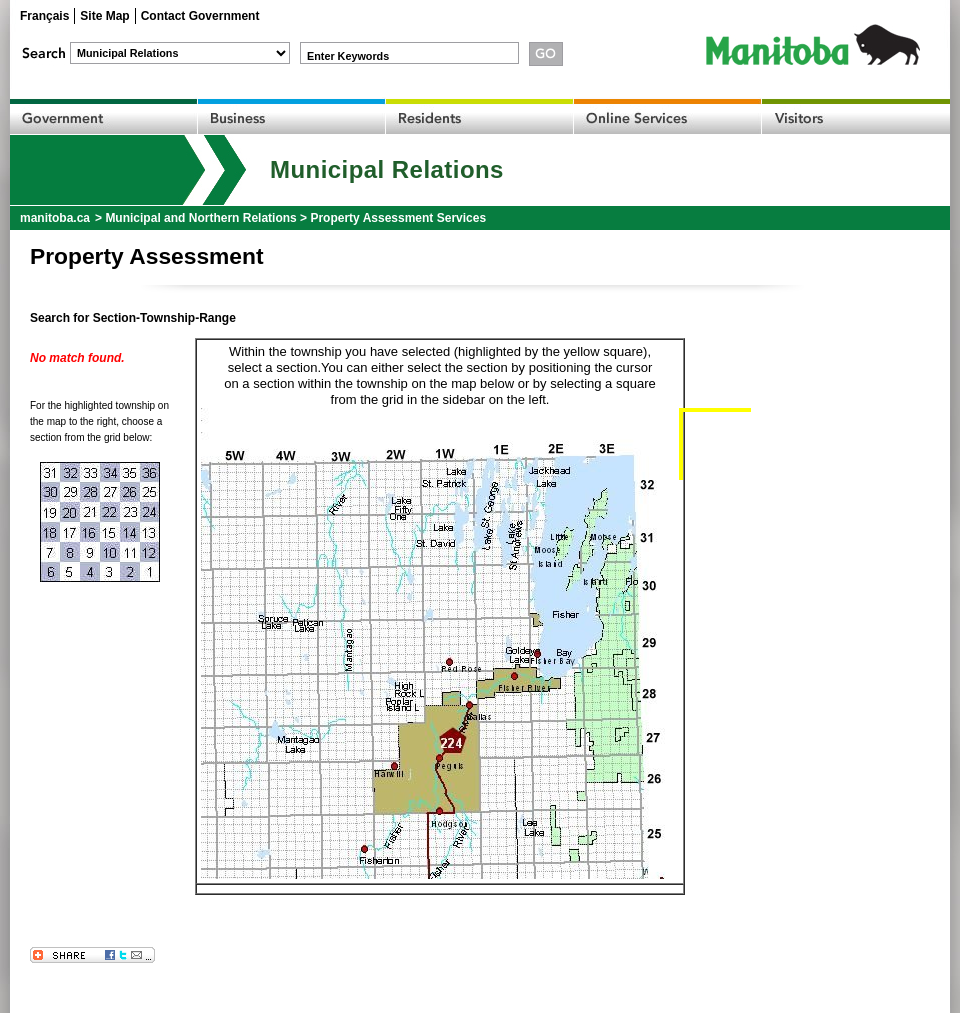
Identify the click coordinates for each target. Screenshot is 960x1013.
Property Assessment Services (398, 218)
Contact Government (200, 16)
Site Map (104, 16)
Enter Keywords (348, 56)
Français (44, 16)
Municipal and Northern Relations (200, 218)
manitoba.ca (55, 218)
